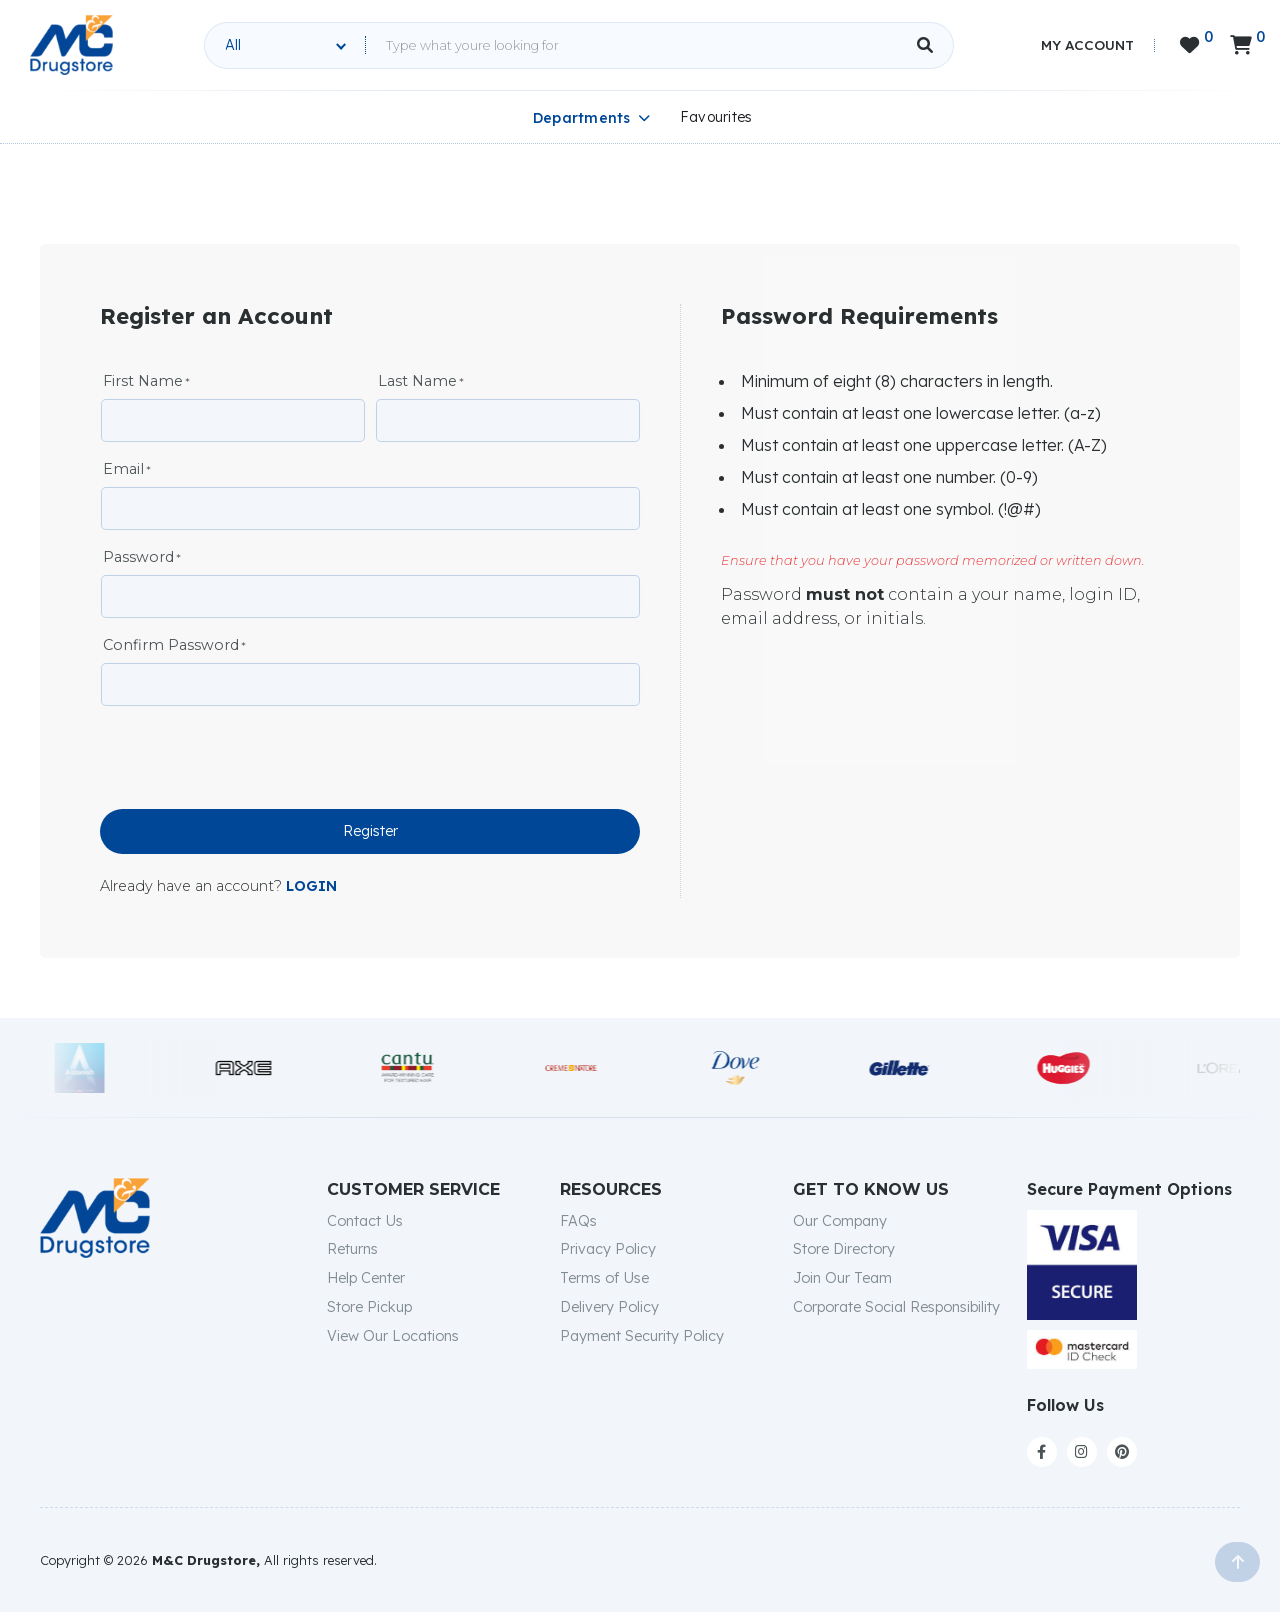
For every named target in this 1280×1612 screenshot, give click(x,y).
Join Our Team (842, 1278)
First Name (143, 381)
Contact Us (365, 1221)
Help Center (366, 1278)
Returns (352, 1249)
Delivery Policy (609, 1307)
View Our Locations (393, 1336)
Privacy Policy (608, 1249)
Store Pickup (369, 1307)
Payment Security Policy (642, 1336)
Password (138, 557)
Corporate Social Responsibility (896, 1307)
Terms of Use (604, 1278)
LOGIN (311, 886)
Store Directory (844, 1249)
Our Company (840, 1221)
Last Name (417, 381)
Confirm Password (171, 645)
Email (123, 469)
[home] (71, 45)
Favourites (716, 117)
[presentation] (252, 760)
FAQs (578, 1221)
